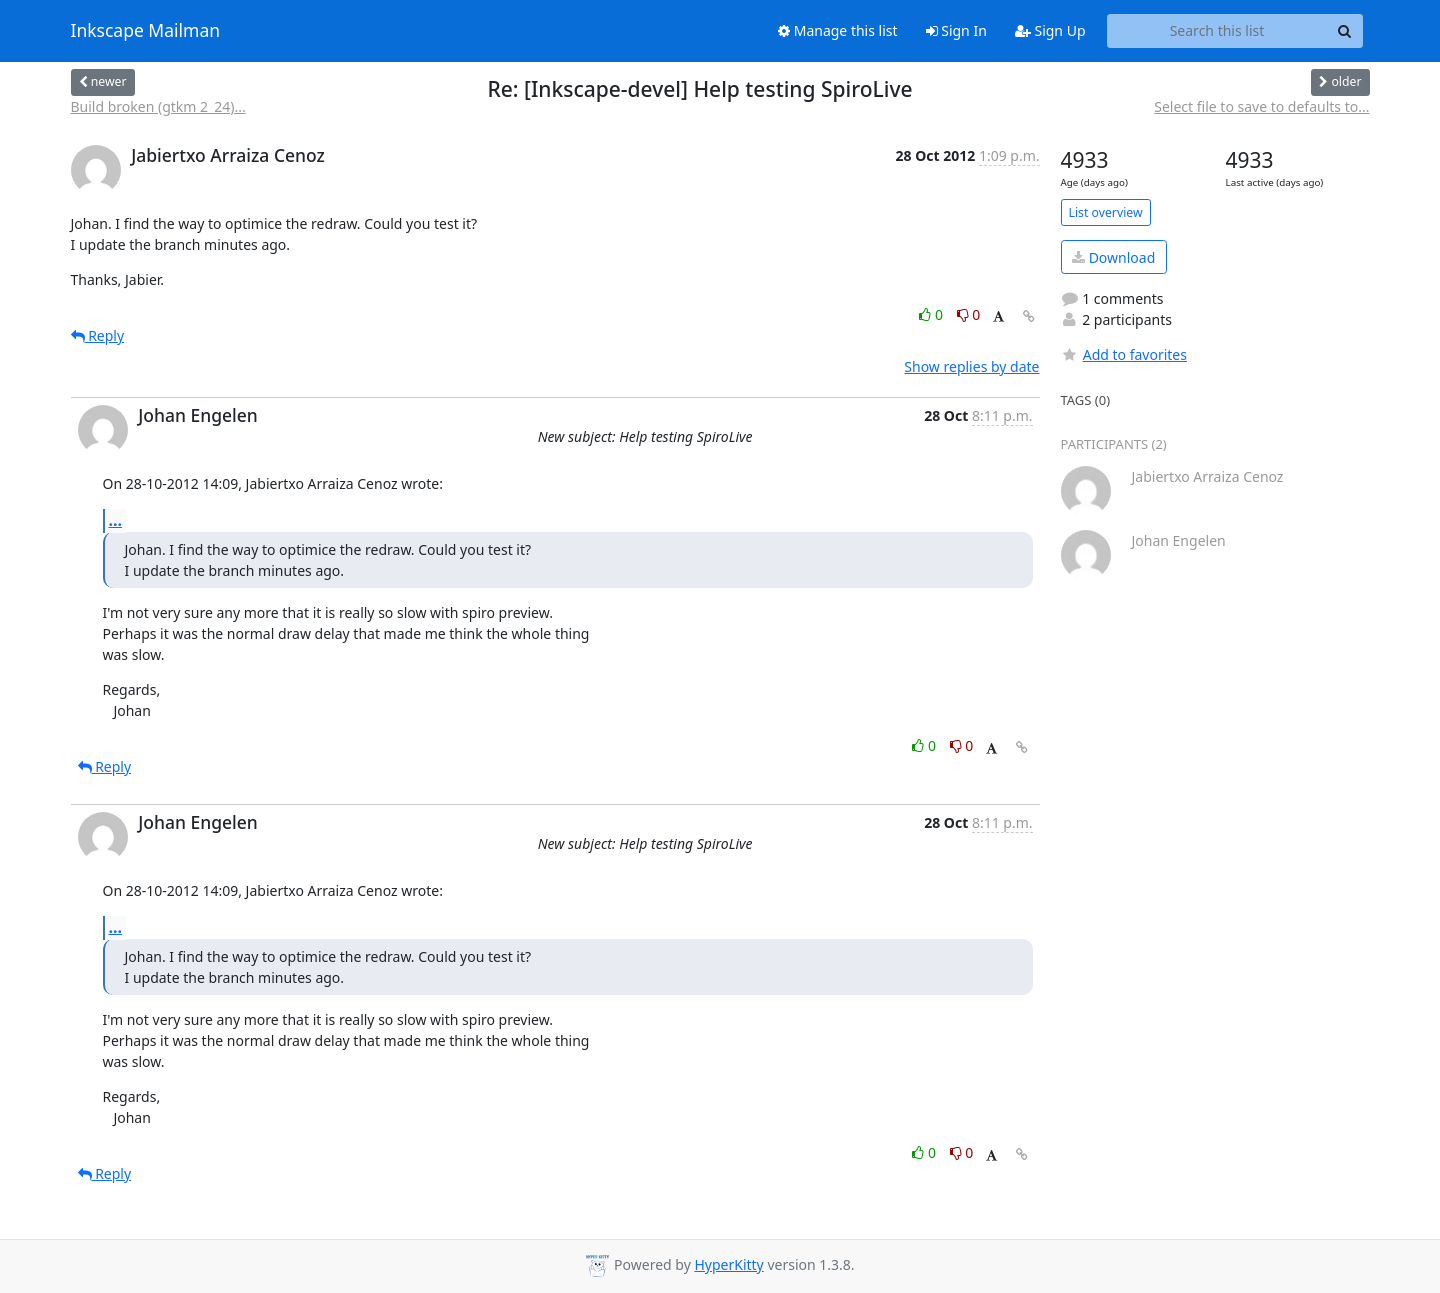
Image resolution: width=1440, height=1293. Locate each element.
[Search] (1345, 31)
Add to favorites (1124, 354)
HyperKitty (728, 1264)
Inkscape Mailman (146, 31)
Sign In (956, 30)
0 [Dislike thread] (969, 314)
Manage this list (838, 30)
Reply (98, 335)
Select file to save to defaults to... (1261, 106)
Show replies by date (971, 366)
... (116, 520)
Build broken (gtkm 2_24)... (158, 106)
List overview (1106, 212)
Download (1113, 257)
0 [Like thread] (932, 314)
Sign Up (1050, 30)
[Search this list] (1217, 31)
